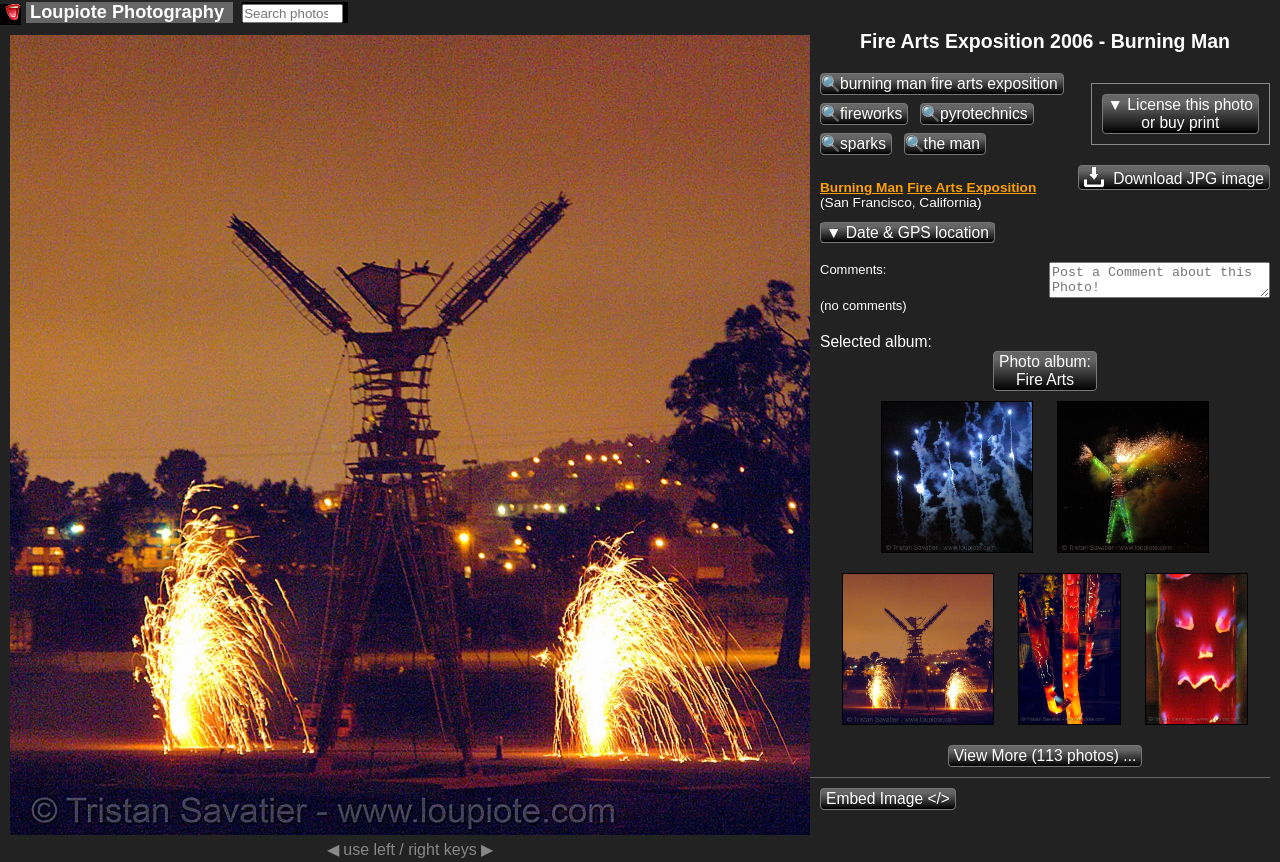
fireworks (871, 113)
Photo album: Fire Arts (1045, 376)
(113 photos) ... (1045, 761)
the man (952, 143)
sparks (863, 143)
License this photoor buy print (1190, 113)
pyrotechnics (984, 113)
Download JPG (1174, 177)
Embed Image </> (888, 804)
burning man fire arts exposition (949, 83)
